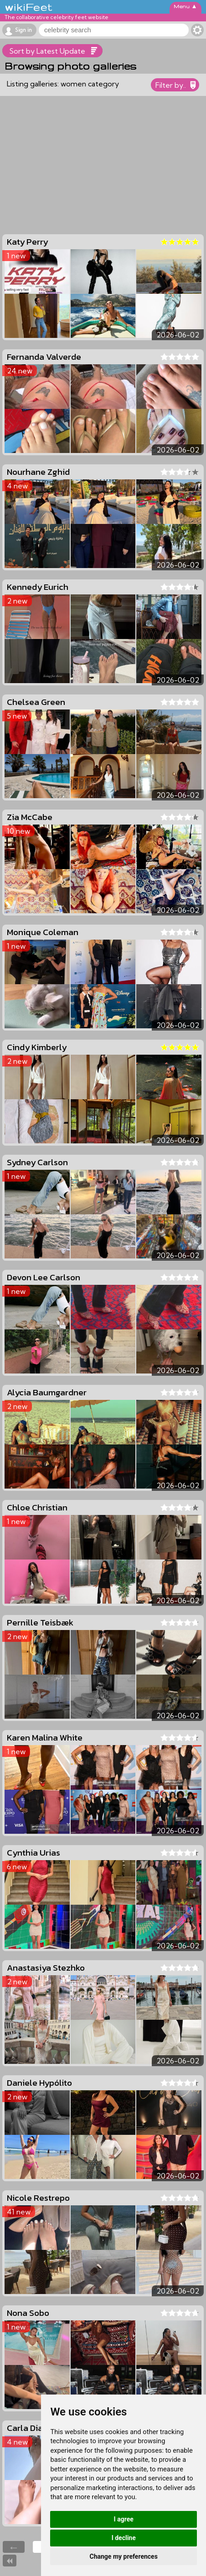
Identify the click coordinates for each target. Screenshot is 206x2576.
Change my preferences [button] (124, 2556)
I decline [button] (124, 2537)
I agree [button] (124, 2519)
